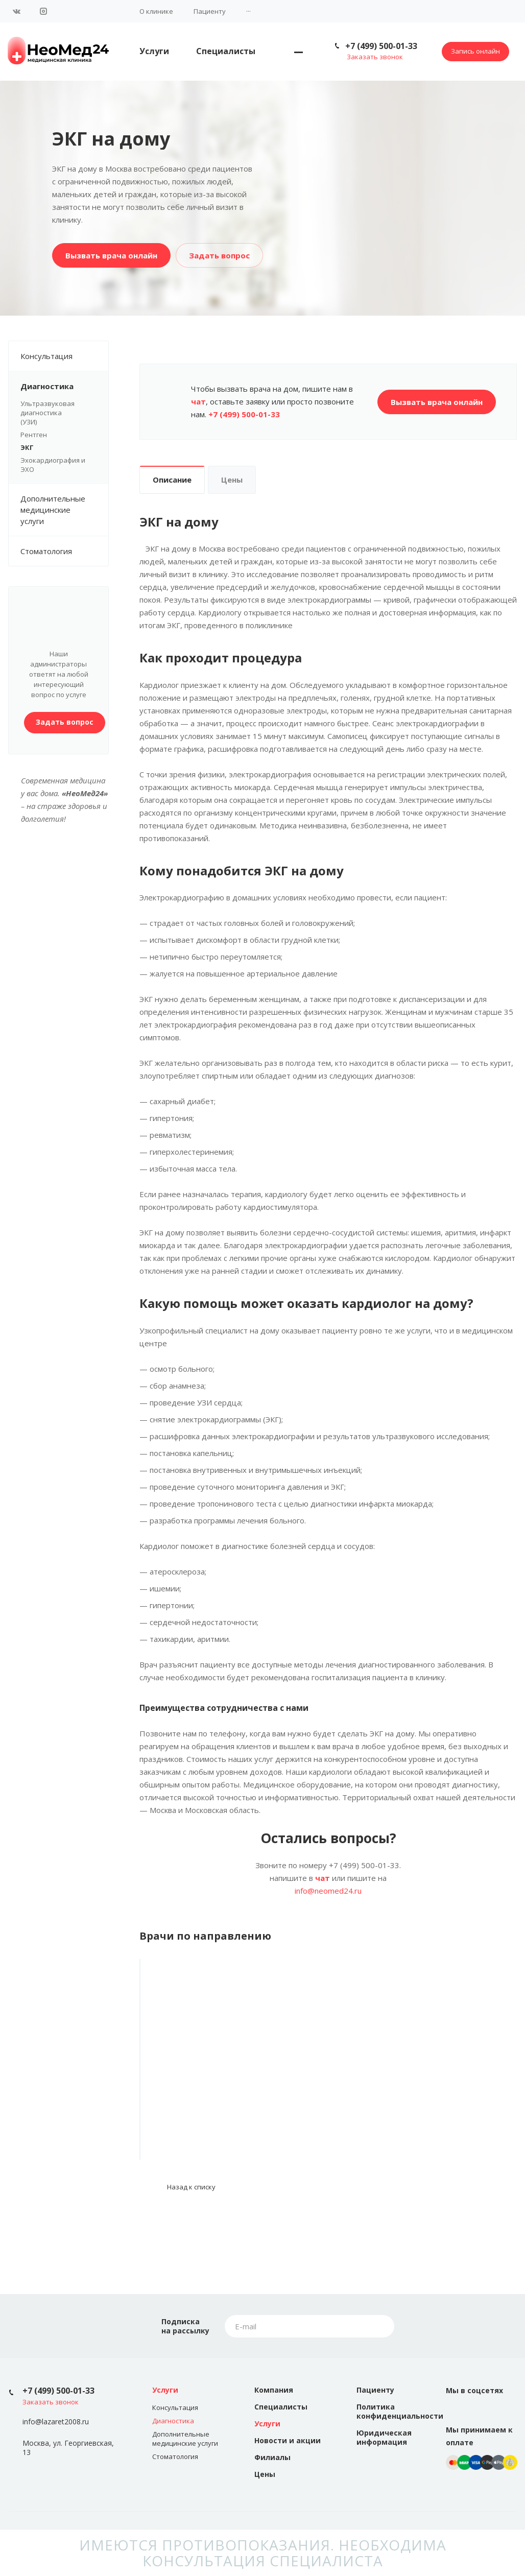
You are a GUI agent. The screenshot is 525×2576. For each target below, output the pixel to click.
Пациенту (210, 11)
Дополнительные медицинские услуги (64, 510)
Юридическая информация (384, 2437)
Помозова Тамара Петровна (197, 2088)
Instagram (43, 11)
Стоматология (46, 551)
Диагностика (64, 386)
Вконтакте (17, 11)
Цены (232, 479)
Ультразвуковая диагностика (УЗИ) (58, 412)
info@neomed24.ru (328, 1891)
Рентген (33, 434)
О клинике (156, 11)
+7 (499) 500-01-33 (381, 46)
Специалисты (225, 51)
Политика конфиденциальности (399, 2411)
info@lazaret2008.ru (55, 2422)
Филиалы (272, 2457)
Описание (172, 479)
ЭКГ (27, 447)
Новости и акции (287, 2440)
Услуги (154, 51)
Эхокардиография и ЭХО (52, 465)
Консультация (64, 356)
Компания (273, 2390)
